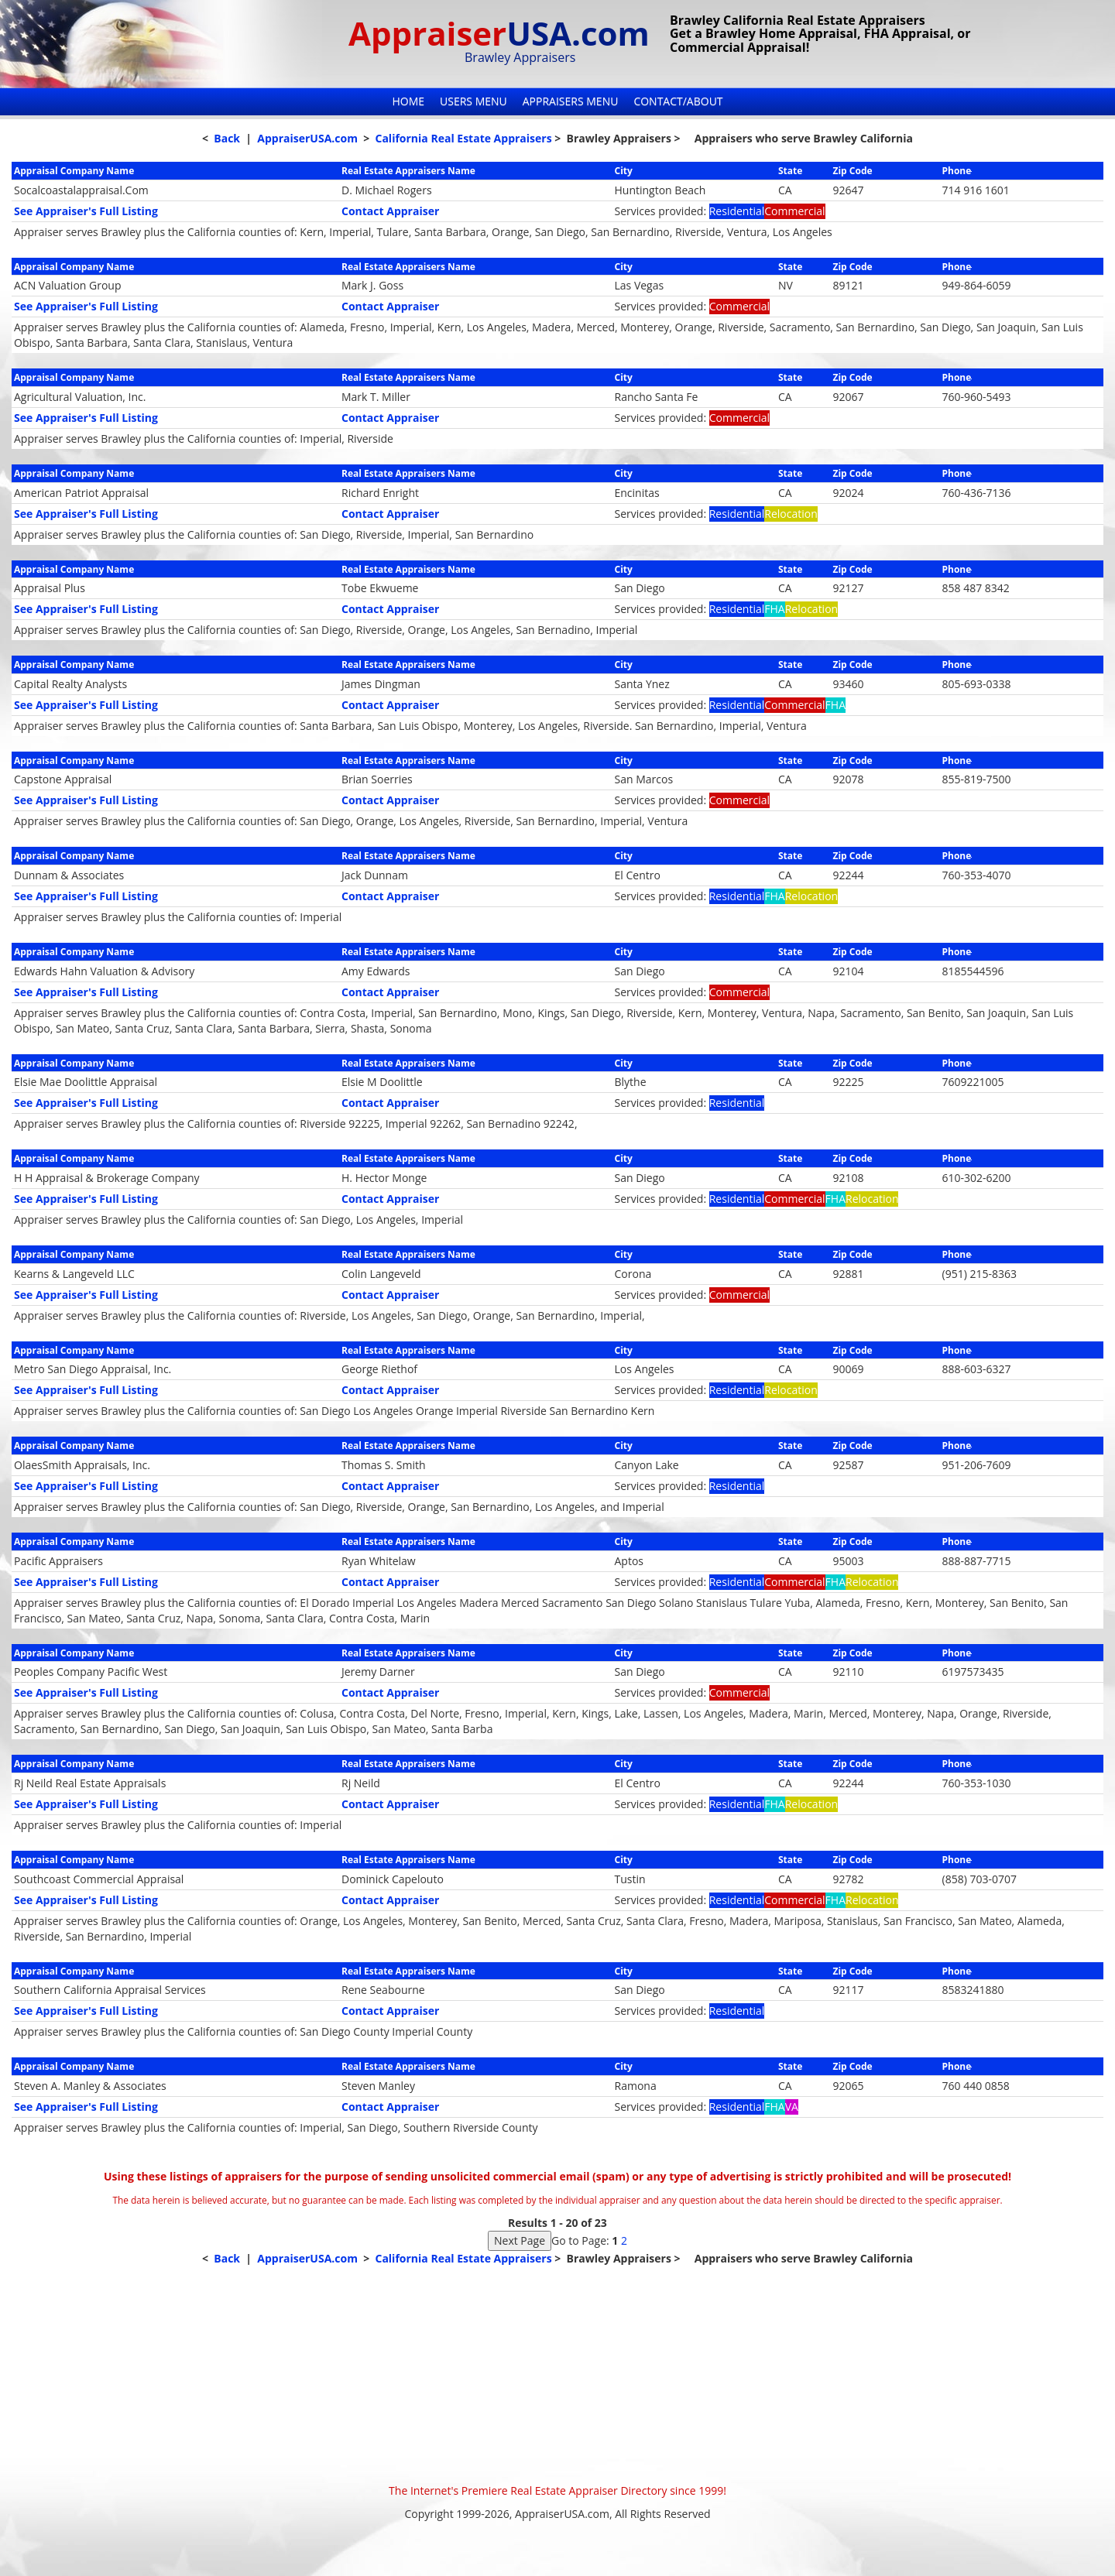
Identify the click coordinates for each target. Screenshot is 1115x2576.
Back (227, 138)
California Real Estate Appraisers (463, 138)
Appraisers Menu (571, 101)
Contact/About (677, 101)
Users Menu (473, 101)
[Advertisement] (557, 2374)
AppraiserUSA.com (307, 138)
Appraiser (499, 33)
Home (408, 101)
